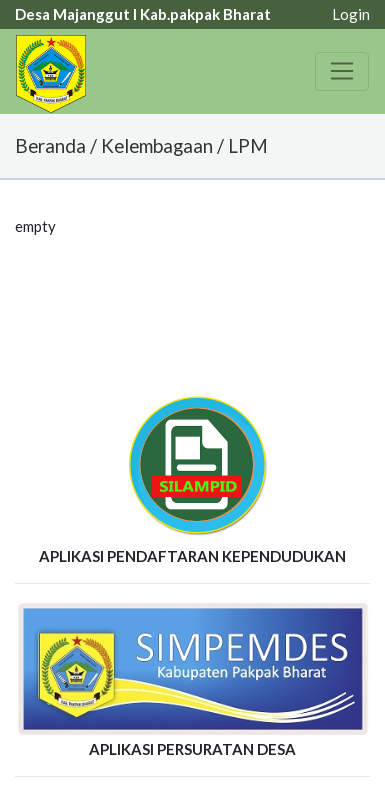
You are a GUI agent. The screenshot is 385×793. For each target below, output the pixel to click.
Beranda (50, 145)
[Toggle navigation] (342, 71)
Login (351, 14)
